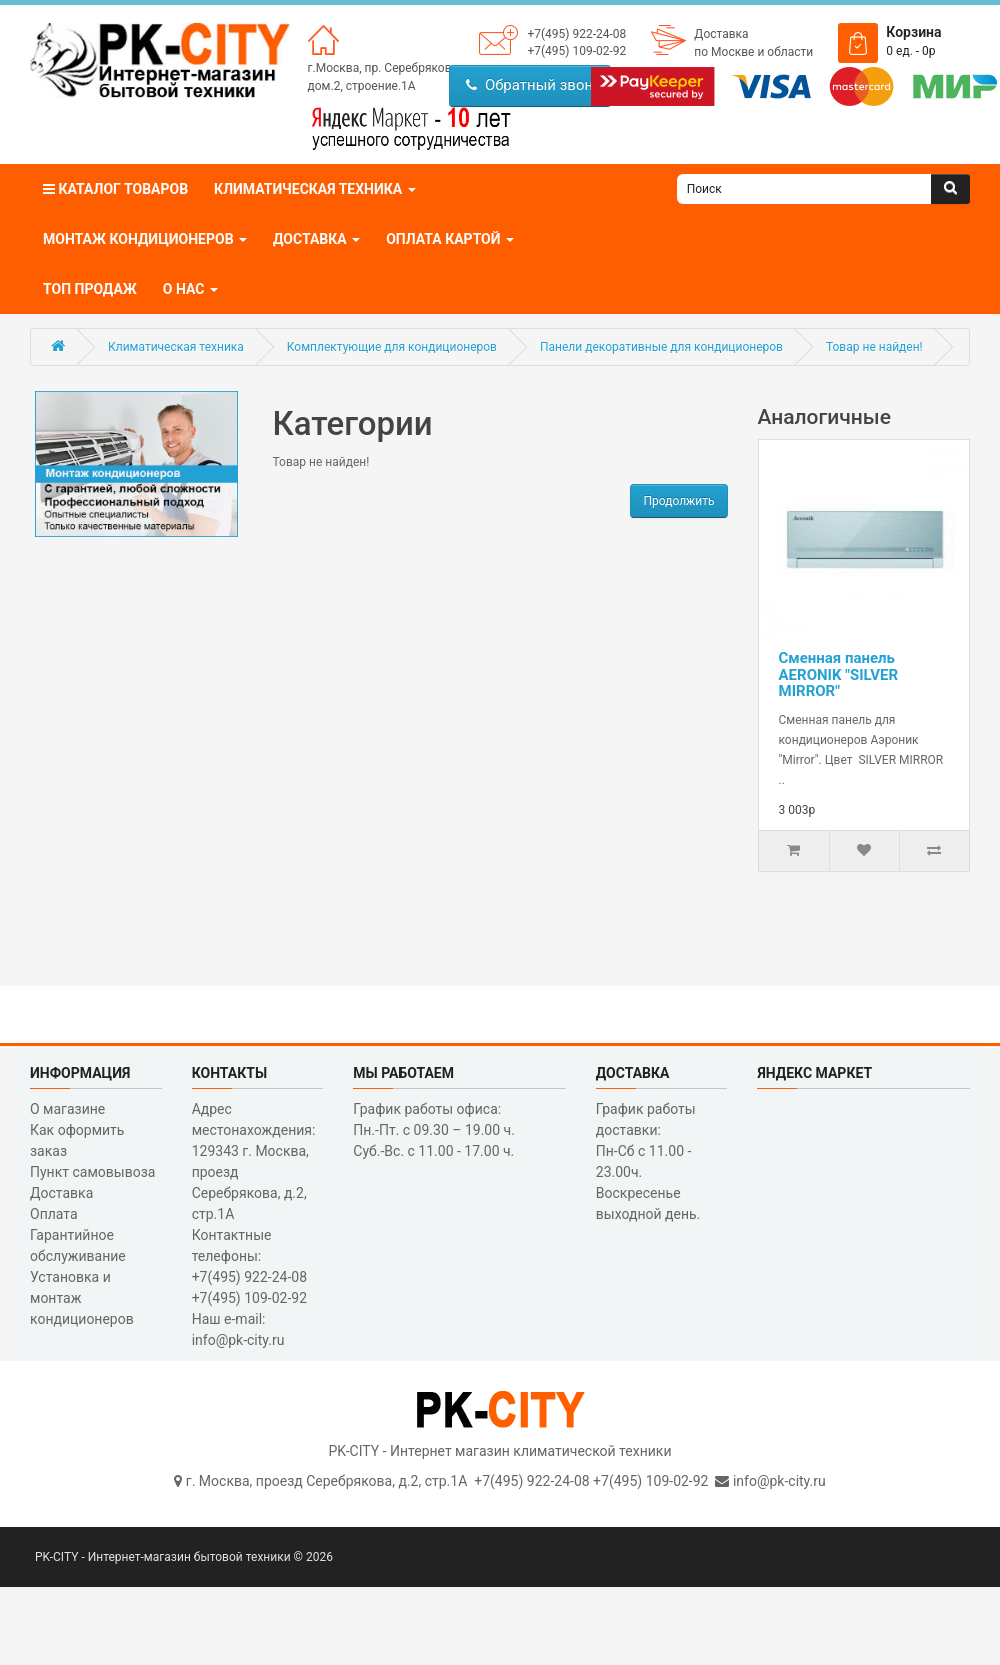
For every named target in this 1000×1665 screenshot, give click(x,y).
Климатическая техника (176, 347)
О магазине (67, 1109)
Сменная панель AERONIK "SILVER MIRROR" (839, 674)
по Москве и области (753, 52)
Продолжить (678, 501)
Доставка (721, 34)
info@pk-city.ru (779, 1481)
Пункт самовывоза (92, 1172)
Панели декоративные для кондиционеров (661, 347)
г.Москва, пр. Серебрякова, (384, 68)
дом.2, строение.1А (362, 86)
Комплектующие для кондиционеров (392, 347)
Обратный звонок (537, 85)
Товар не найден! (874, 347)
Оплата (54, 1214)
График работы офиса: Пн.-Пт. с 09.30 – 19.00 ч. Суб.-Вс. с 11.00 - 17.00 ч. (434, 1130)
